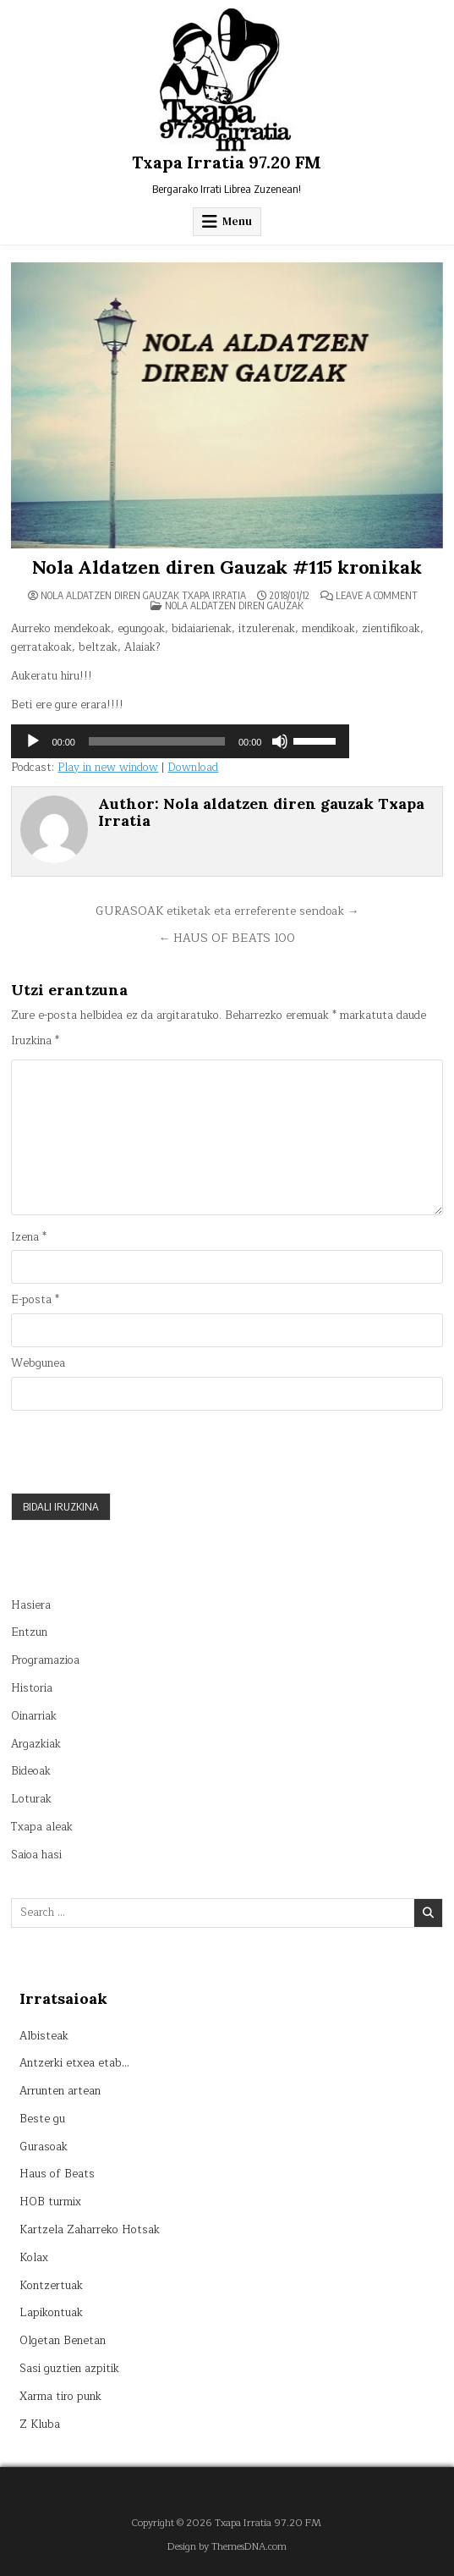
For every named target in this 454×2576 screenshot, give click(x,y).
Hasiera (31, 1605)
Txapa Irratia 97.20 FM (226, 162)
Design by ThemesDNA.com (227, 2547)
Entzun (29, 1632)
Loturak (31, 1799)
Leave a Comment (377, 596)
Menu (237, 221)
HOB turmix (50, 2202)
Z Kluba (39, 2424)
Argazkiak (36, 1744)
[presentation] (139, 1451)
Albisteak (43, 2036)
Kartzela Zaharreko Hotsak (89, 2230)
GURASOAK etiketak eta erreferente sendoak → (227, 911)
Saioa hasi (36, 1855)
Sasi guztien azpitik (69, 2368)
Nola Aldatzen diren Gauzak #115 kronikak (226, 567)
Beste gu (42, 2119)
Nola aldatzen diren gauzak (234, 605)
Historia (31, 1688)
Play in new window (107, 767)
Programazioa (45, 1660)
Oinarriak (34, 1716)
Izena (28, 1238)
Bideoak (31, 1771)
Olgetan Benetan (62, 2340)
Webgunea (38, 1364)
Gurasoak (43, 2147)
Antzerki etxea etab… (74, 2063)
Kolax (33, 2257)
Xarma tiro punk (60, 2396)
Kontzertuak (51, 2285)
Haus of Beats (57, 2174)
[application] (180, 741)
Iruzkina (35, 1041)
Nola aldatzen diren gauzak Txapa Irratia (143, 596)
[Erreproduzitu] (33, 741)
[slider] (157, 741)
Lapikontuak (51, 2313)
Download (192, 767)
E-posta (35, 1300)
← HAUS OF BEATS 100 (227, 938)
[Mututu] (279, 741)
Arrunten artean (60, 2091)
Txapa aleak (42, 1827)
